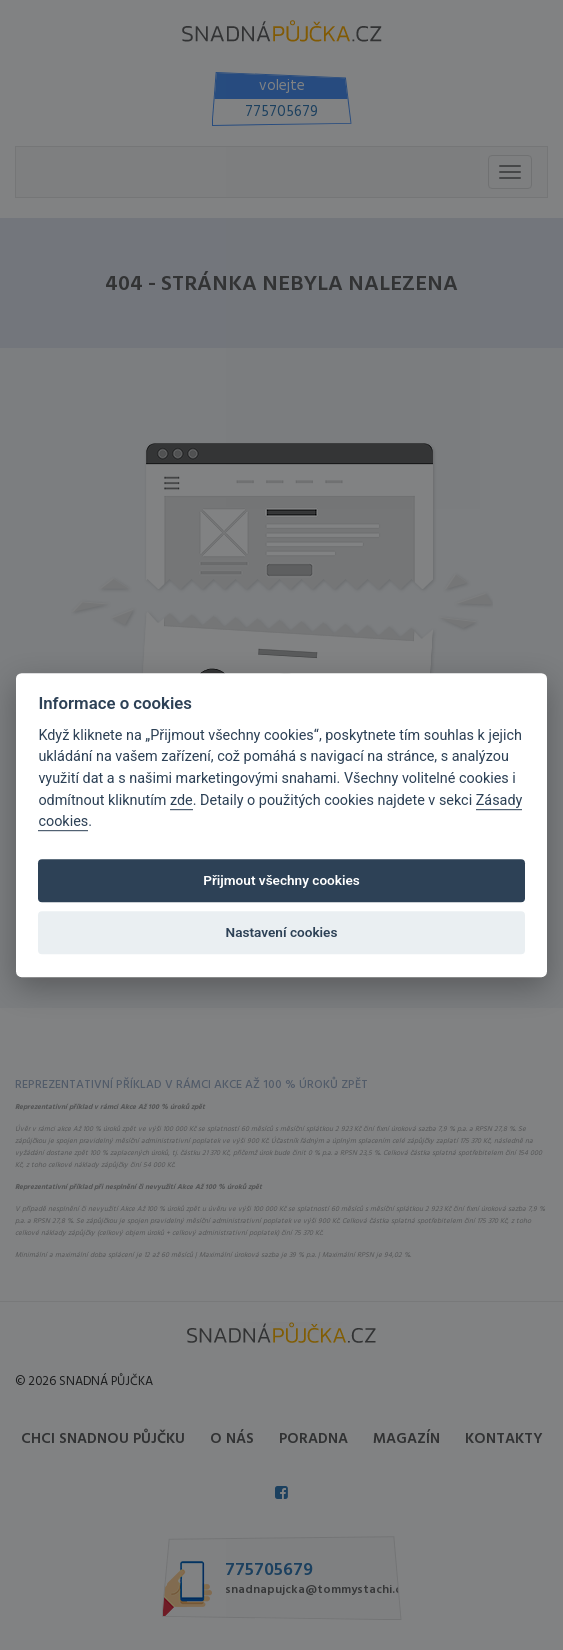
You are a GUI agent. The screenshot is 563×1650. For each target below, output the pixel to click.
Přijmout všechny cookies (281, 881)
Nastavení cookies (282, 933)
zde (181, 800)
